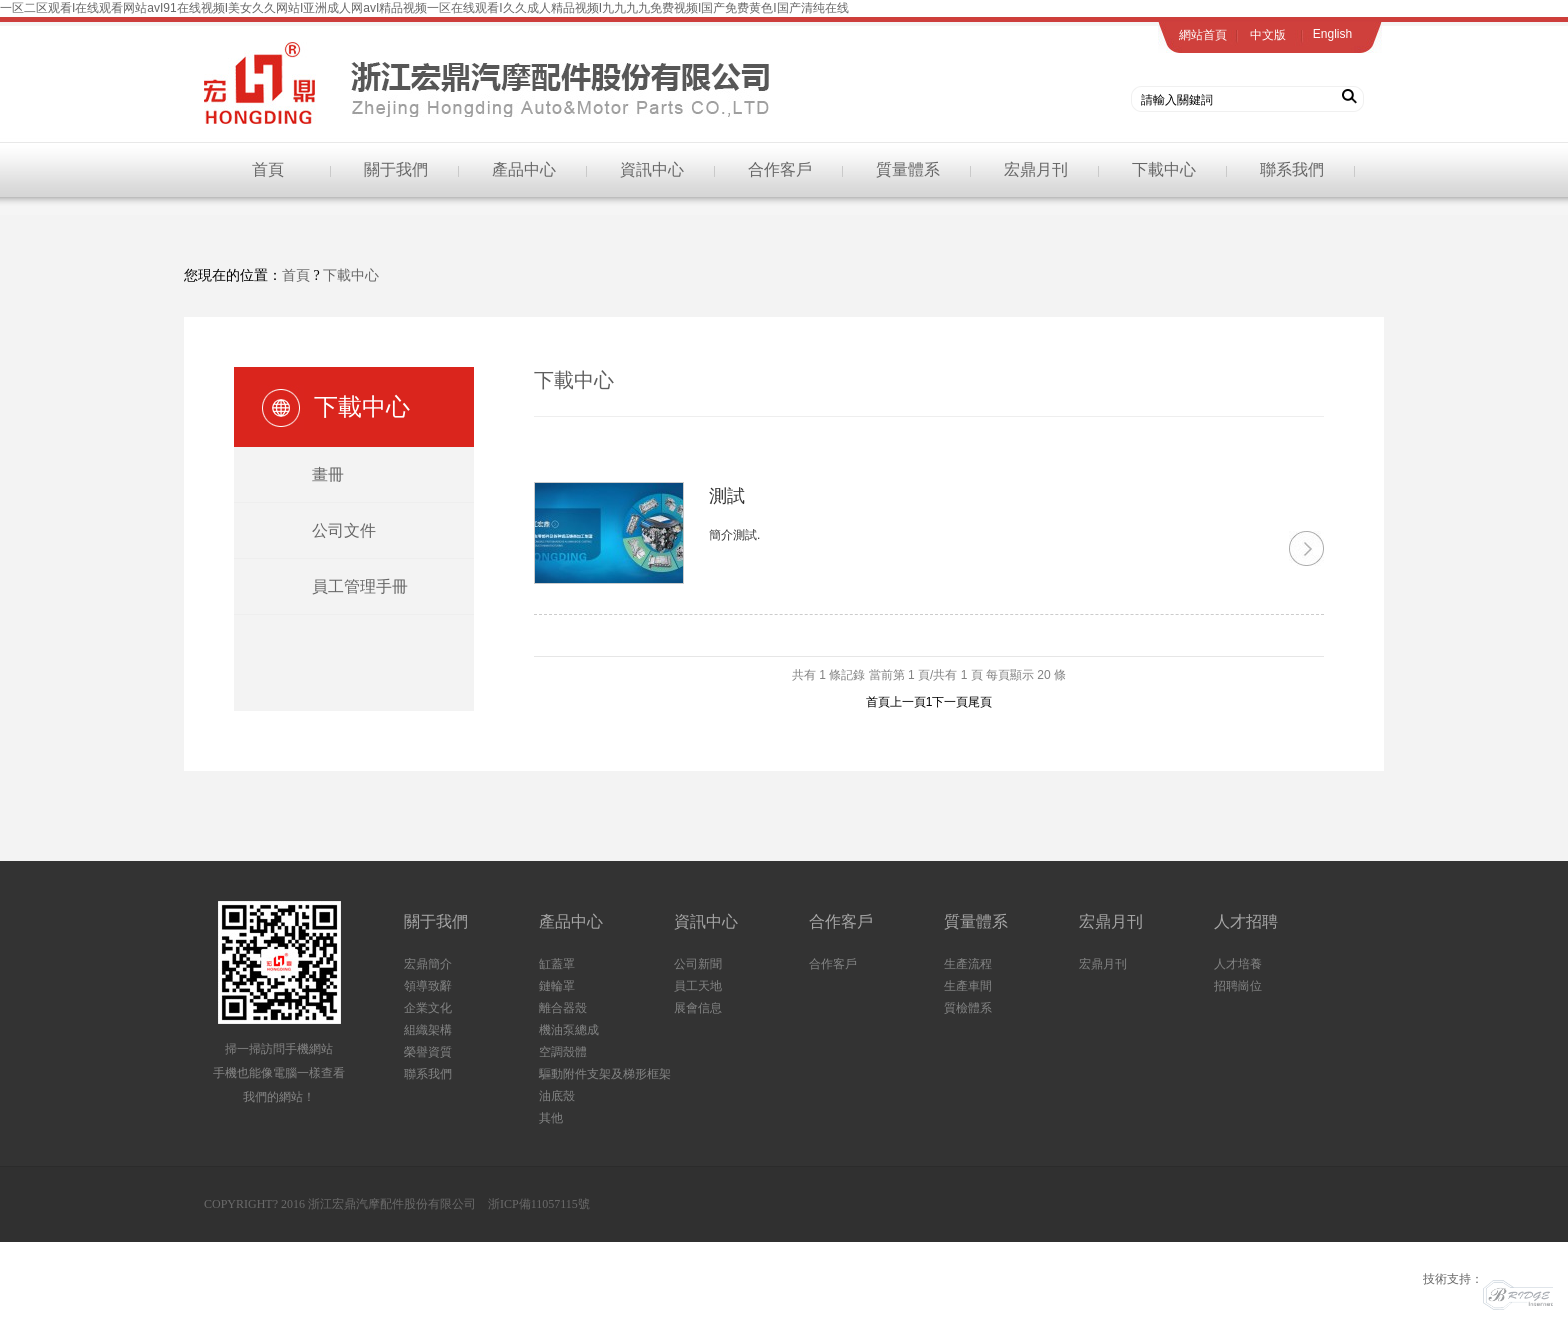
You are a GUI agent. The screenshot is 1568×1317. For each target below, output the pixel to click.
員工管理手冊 (360, 586)
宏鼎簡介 (428, 964)
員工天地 (698, 986)
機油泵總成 (569, 1030)
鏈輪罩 (557, 986)
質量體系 (908, 169)
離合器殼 (563, 1008)
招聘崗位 (1238, 986)
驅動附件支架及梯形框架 (605, 1074)
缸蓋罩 (557, 964)
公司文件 (344, 530)
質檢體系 (968, 1008)
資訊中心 (652, 169)
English (1332, 34)
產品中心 (524, 169)
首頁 (268, 169)
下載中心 (1164, 169)
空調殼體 (563, 1052)
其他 (551, 1118)
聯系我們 (1292, 169)
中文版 (1268, 35)
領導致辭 (428, 986)
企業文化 (428, 1008)
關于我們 (396, 169)
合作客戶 (780, 169)
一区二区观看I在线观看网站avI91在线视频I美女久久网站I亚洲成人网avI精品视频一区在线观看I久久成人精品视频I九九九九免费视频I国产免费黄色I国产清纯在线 (424, 8)
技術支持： (1488, 1279)
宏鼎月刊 (1036, 169)
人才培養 (1238, 964)
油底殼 (557, 1096)
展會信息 (698, 1008)
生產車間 (968, 986)
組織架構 (428, 1030)
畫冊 (328, 474)
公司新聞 (698, 964)
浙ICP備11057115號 (539, 1204)
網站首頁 (1203, 35)
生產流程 (968, 964)
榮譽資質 (428, 1052)
